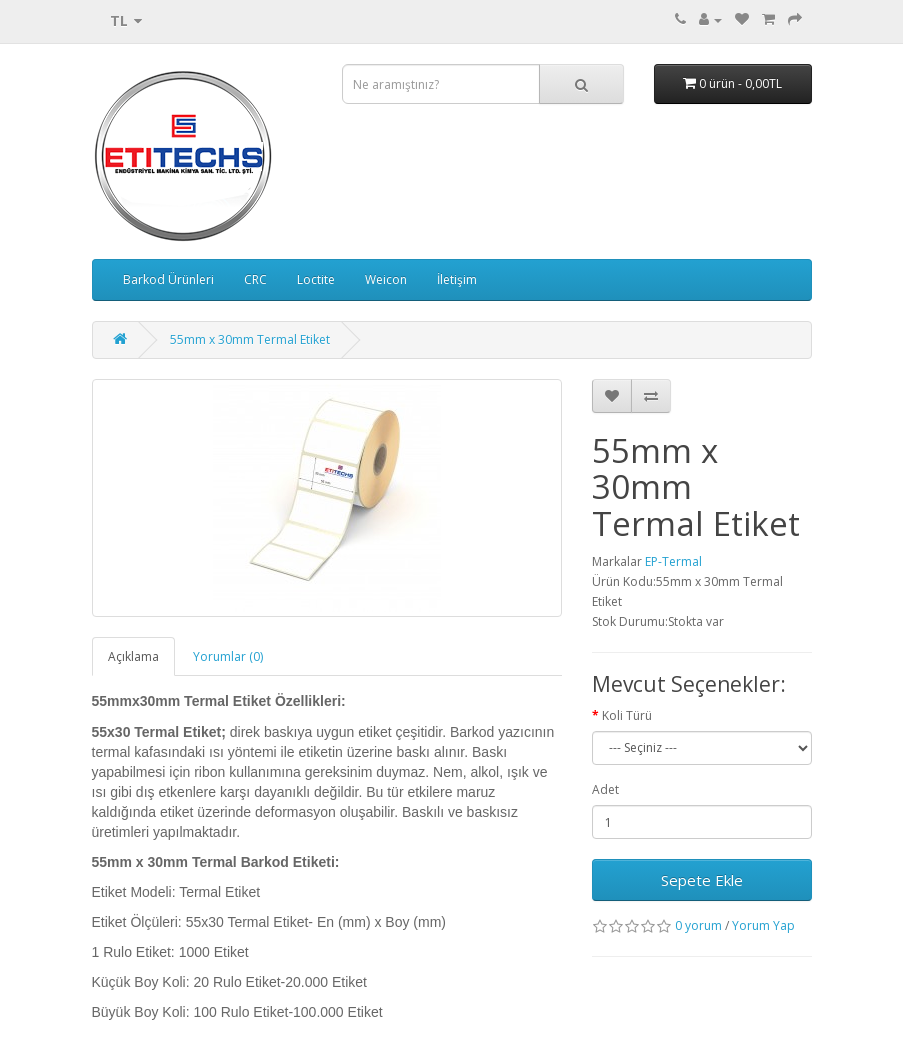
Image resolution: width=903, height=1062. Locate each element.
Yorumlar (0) (228, 656)
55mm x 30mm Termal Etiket (250, 339)
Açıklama (133, 656)
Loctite (316, 279)
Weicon (386, 279)
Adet (605, 789)
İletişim (457, 279)
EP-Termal (673, 561)
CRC (255, 279)
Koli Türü (627, 715)
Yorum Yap (763, 925)
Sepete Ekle (702, 880)
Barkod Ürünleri (168, 279)
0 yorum (698, 925)
